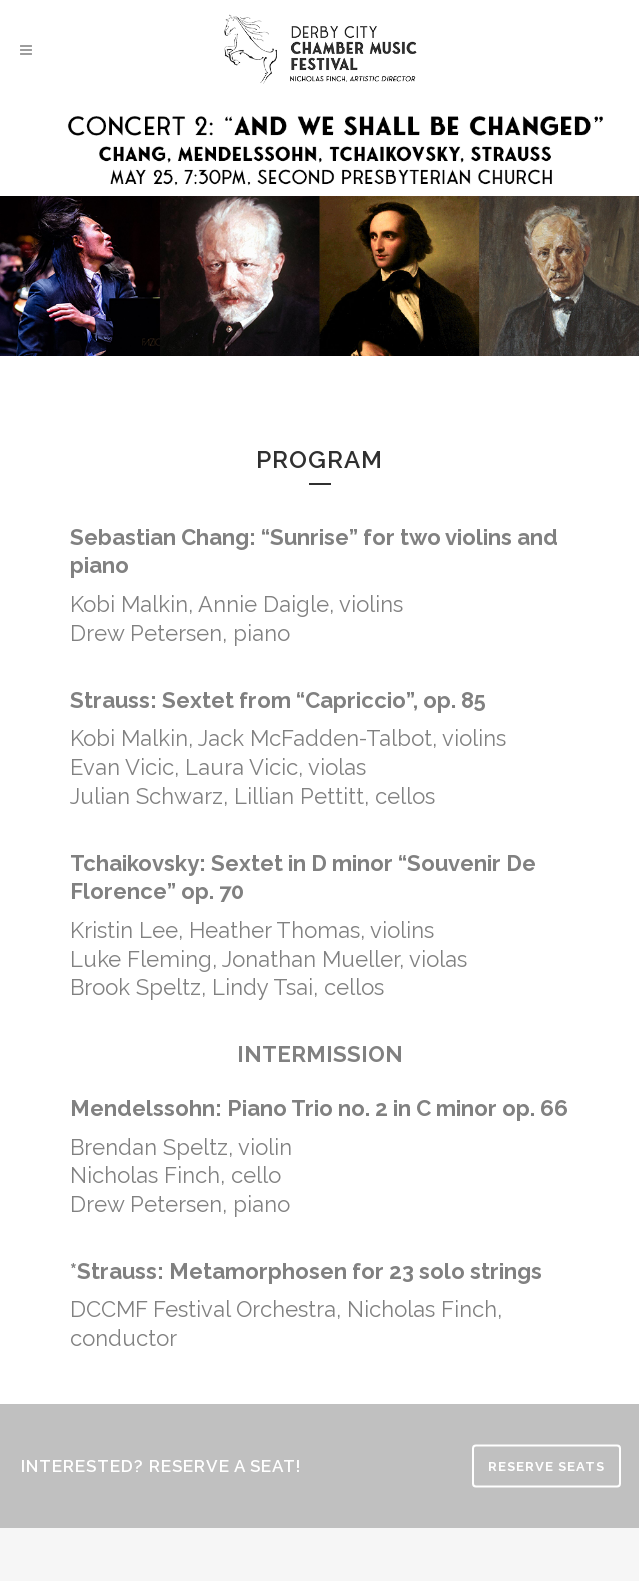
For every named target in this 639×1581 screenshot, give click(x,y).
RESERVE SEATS (546, 1465)
